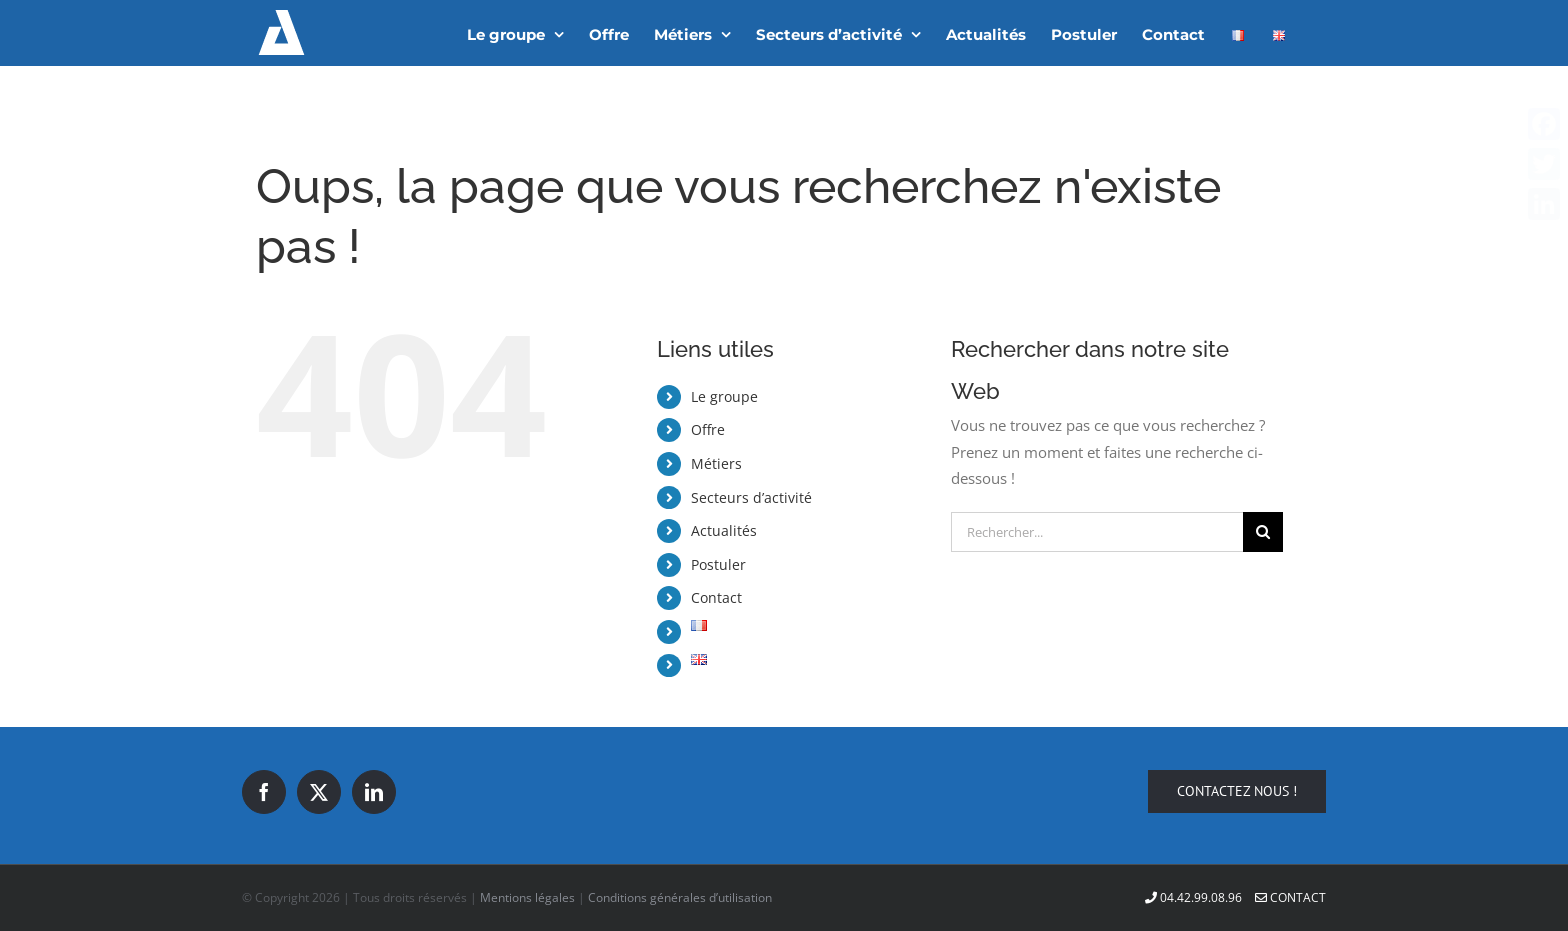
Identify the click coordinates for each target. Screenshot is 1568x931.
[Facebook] (264, 792)
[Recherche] (1263, 532)
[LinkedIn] (374, 792)
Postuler (718, 564)
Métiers (716, 463)
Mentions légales (527, 897)
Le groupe (724, 396)
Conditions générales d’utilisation (680, 897)
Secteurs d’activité (751, 497)
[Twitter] (319, 792)
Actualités (724, 530)
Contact (716, 597)
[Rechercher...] (1097, 532)
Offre (708, 429)
